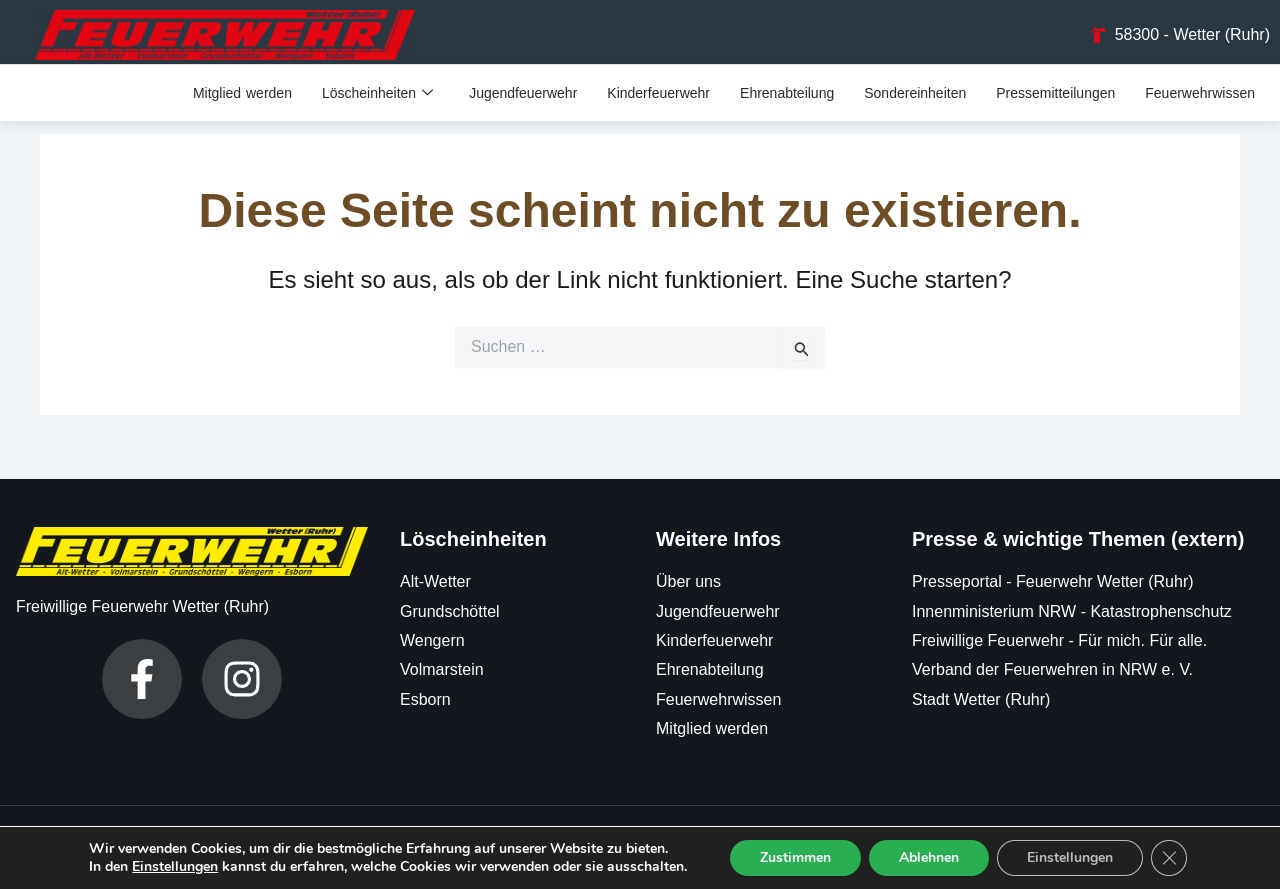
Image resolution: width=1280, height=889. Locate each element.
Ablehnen (929, 857)
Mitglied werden (242, 98)
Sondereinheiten (915, 98)
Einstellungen (175, 867)
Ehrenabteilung (787, 98)
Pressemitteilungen (1055, 98)
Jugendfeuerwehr (523, 98)
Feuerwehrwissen (1200, 98)
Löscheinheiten (377, 98)
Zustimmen (795, 857)
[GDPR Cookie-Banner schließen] (1169, 858)
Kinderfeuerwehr (658, 98)
